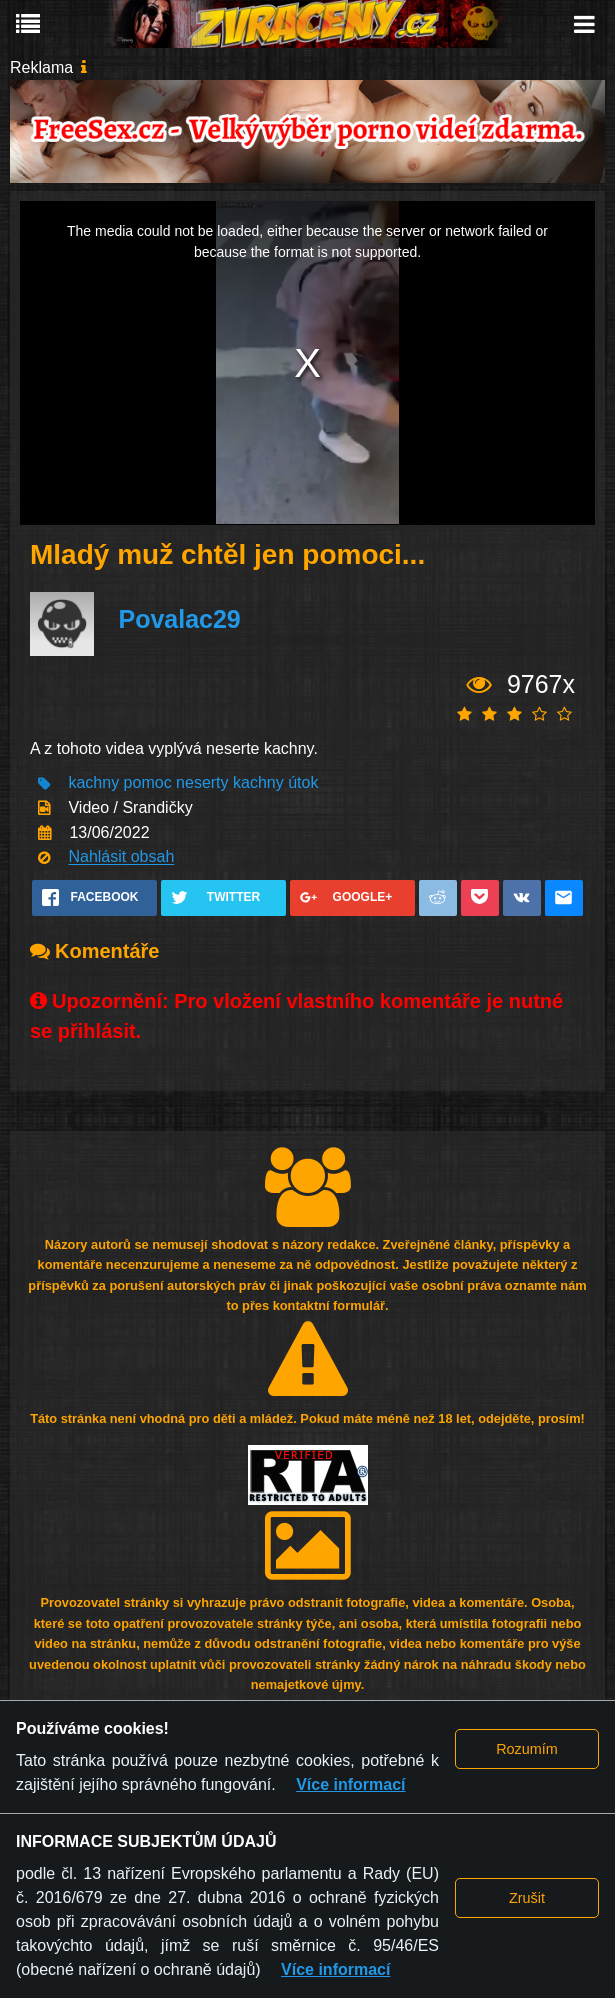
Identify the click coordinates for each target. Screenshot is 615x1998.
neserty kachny (230, 783)
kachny (93, 783)
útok (303, 783)
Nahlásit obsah (121, 857)
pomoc (148, 783)
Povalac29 (179, 619)
